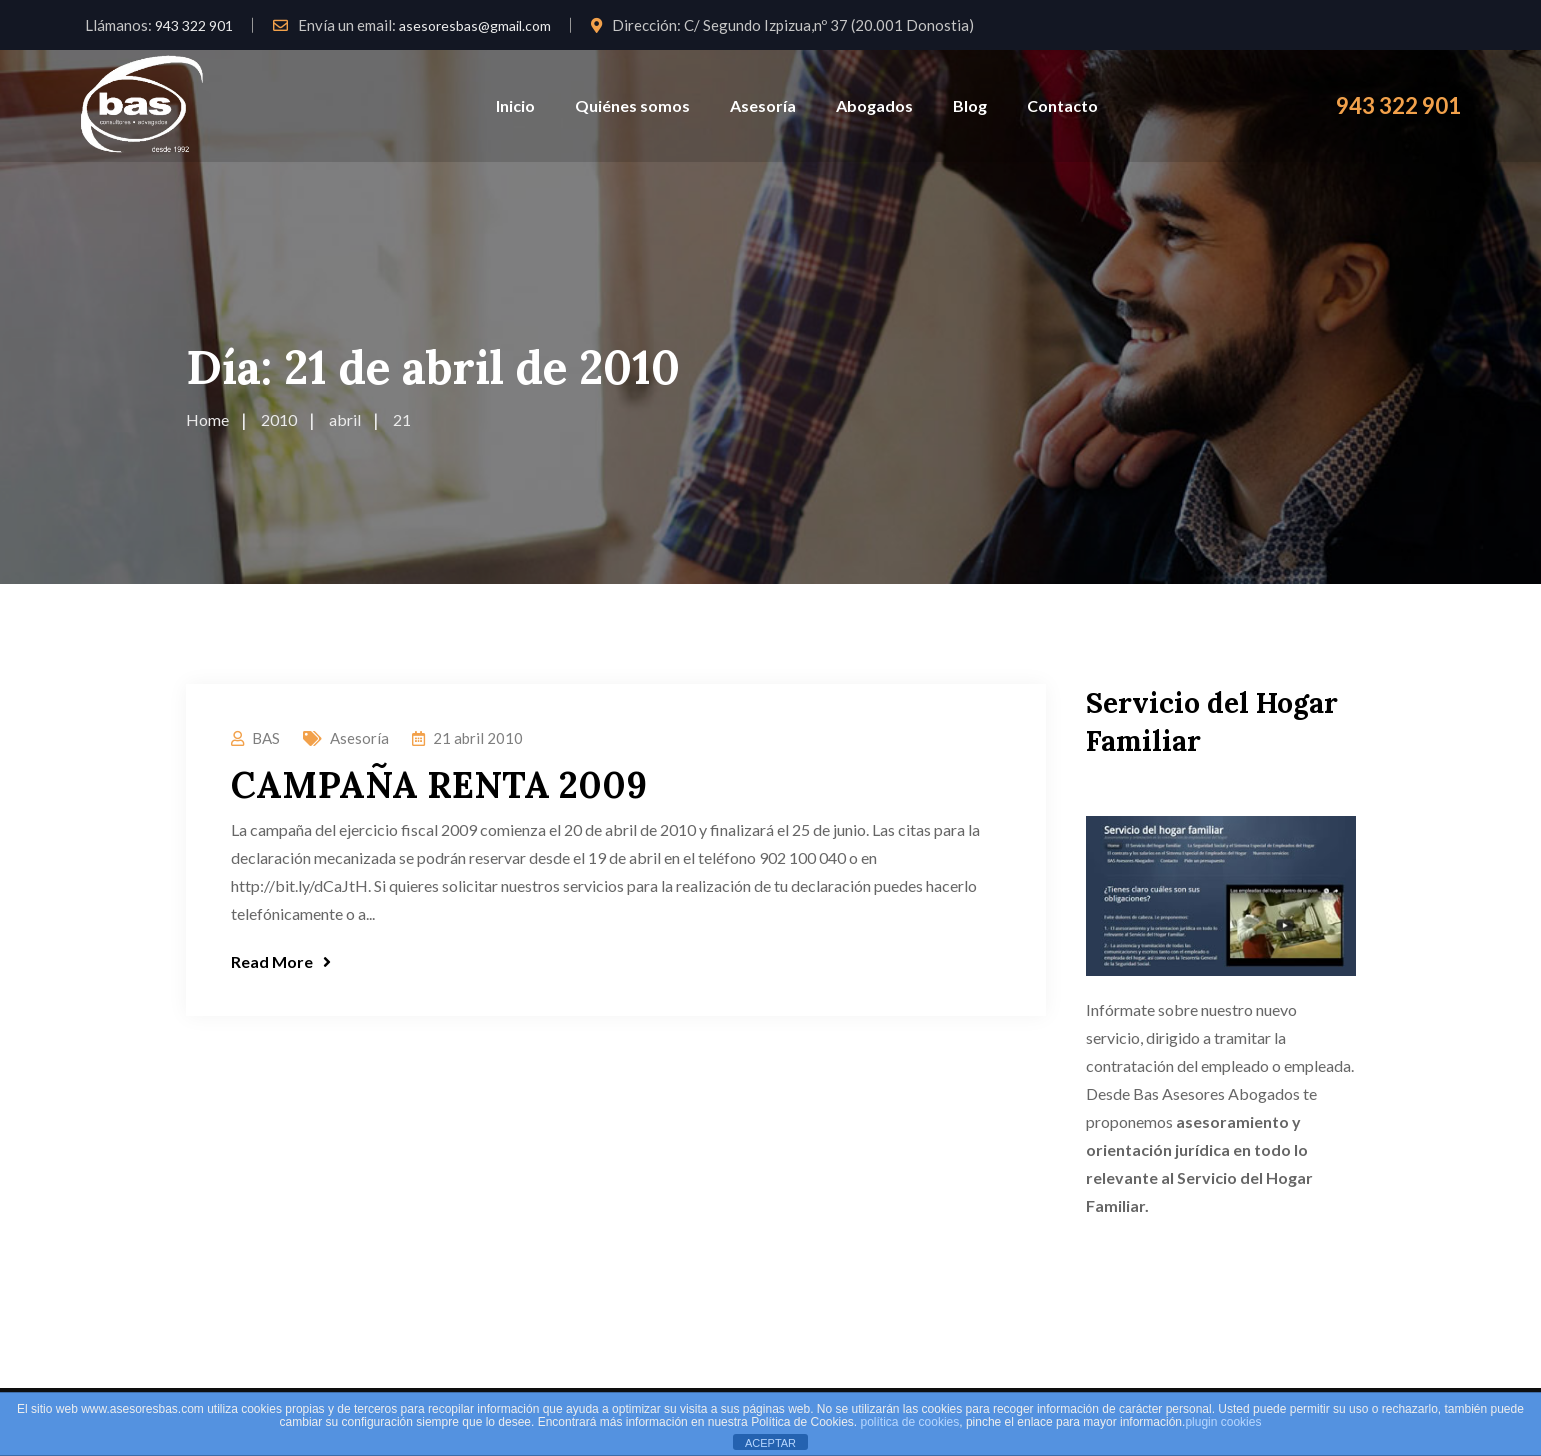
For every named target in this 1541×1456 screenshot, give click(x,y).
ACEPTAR (770, 1443)
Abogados (874, 105)
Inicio (515, 105)
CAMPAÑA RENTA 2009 (439, 785)
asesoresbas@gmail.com (475, 25)
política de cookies (910, 1422)
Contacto (1062, 105)
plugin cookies (1223, 1422)
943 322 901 (194, 25)
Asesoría (763, 105)
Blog (970, 105)
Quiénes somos (632, 105)
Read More (281, 961)
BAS (266, 738)
